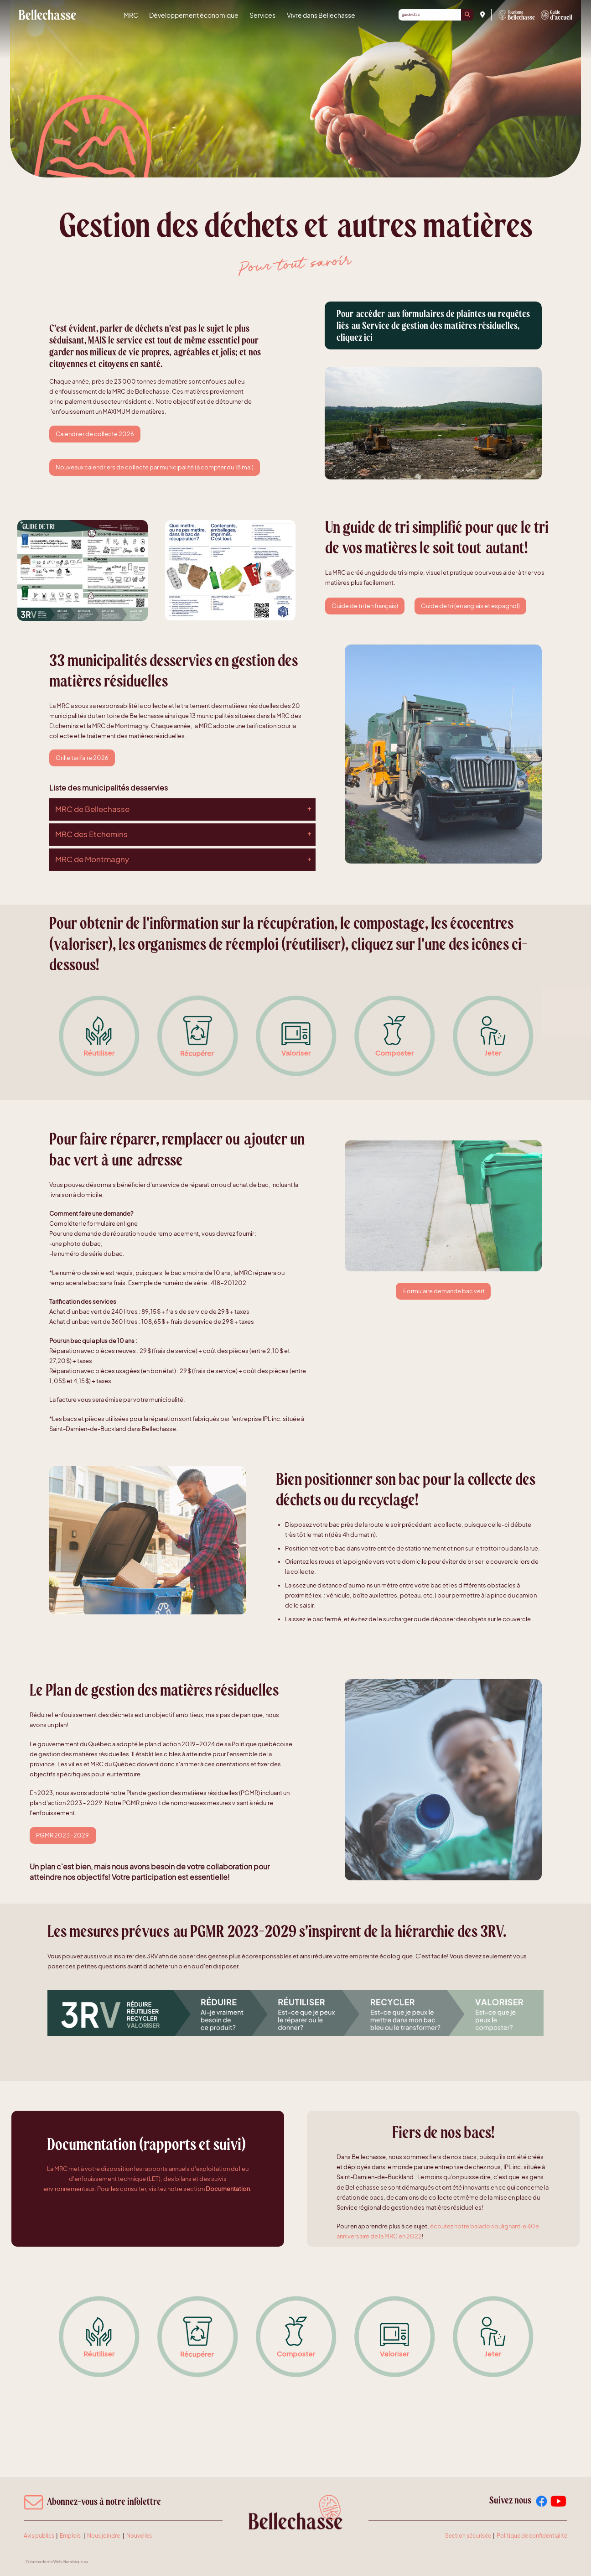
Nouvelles (139, 2535)
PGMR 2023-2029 (63, 1835)
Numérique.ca (75, 2561)
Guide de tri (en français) (365, 605)
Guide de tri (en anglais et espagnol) (470, 605)
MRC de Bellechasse (47, 14)
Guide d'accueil (556, 15)
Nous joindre (103, 2535)
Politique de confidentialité (532, 2535)
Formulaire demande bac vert (443, 1291)
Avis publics (39, 2535)
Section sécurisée (468, 2535)
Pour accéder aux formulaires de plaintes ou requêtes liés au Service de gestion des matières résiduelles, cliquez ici (433, 325)
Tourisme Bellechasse (517, 15)
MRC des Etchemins (91, 834)
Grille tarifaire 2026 (82, 757)
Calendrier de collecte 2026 (95, 433)
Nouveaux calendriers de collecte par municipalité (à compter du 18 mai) (155, 467)
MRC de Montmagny (92, 859)
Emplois (70, 2535)
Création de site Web (44, 2561)
